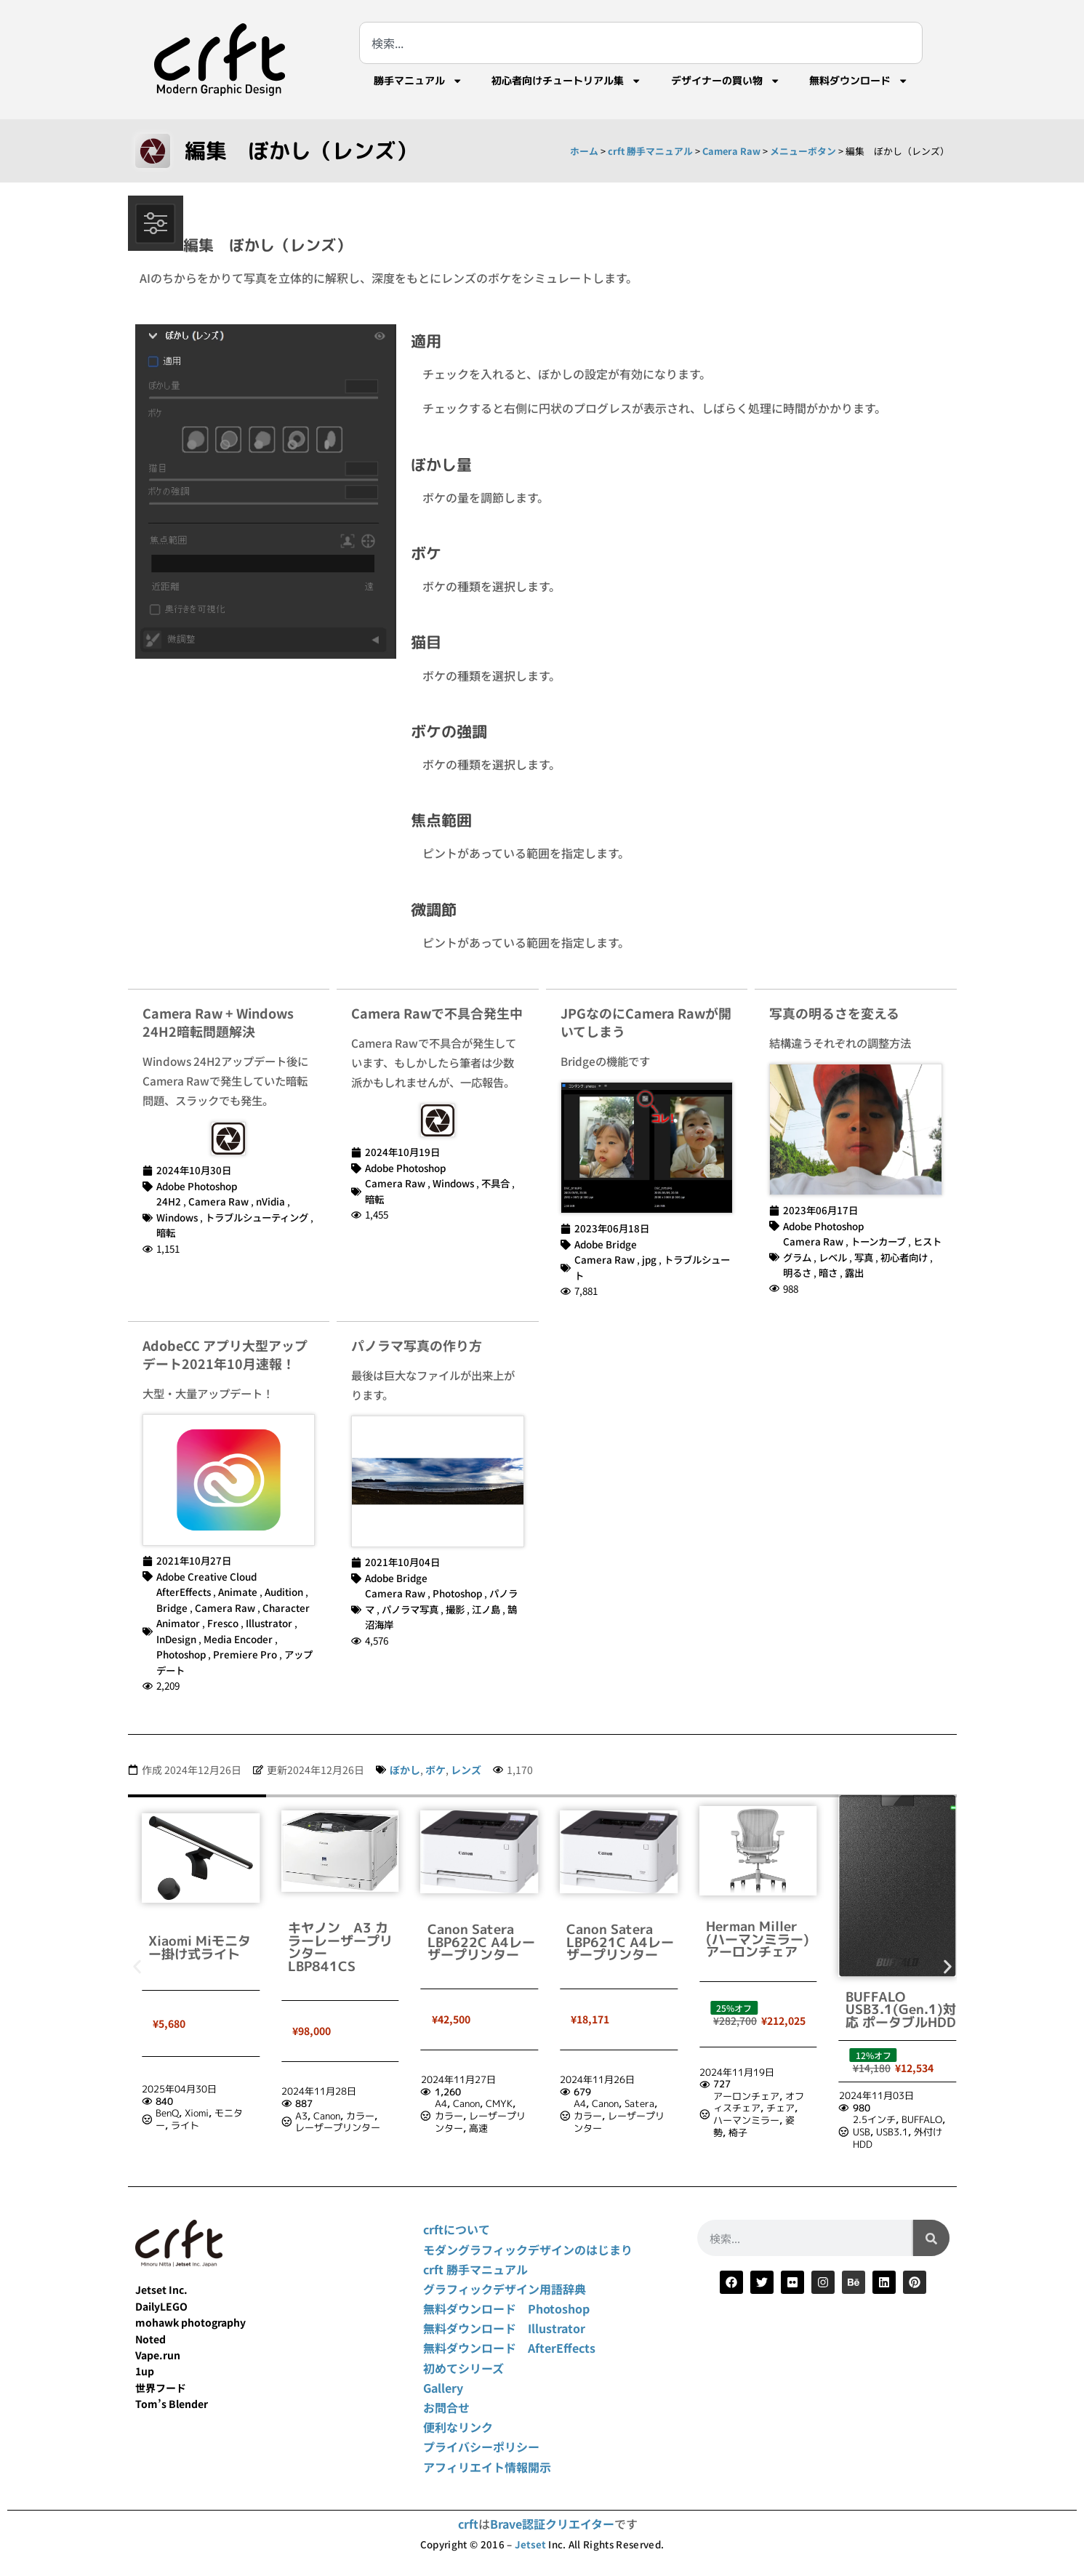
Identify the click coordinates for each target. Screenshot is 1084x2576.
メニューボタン (803, 151)
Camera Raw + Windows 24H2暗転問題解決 (218, 1021)
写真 (863, 1257)
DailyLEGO (161, 2306)
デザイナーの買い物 (725, 80)
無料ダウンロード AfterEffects (509, 2347)
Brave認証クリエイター (552, 2523)
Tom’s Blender (171, 2403)
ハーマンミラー (886, 2120)
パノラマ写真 (410, 1609)
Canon (466, 2115)
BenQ (306, 2112)
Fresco (222, 1623)
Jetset (530, 2544)
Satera (779, 2103)
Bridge (172, 1607)
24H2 (168, 1201)
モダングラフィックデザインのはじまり (528, 2249)
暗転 (165, 1232)
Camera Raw (731, 151)
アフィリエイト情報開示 (487, 2467)
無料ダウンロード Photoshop (506, 2308)
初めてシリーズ (463, 2368)
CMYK (638, 2103)
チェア (920, 2107)
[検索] (931, 2238)
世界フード (160, 2387)
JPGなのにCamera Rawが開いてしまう (646, 1021)
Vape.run (157, 2355)
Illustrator (269, 1623)
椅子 (877, 2132)
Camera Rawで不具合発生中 (437, 1012)
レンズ (466, 1769)
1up (144, 2371)
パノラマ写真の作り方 (416, 1345)
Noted (150, 2339)
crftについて (456, 2229)
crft (468, 2523)
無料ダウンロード (858, 80)
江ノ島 (486, 1609)
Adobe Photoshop (196, 1186)
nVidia (270, 1201)
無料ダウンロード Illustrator (504, 2328)
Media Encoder (238, 1639)
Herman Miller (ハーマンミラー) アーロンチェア (897, 1939)
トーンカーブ (878, 1241)
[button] (137, 1967)
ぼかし (405, 1769)
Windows (177, 1217)
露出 (854, 1272)
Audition (284, 1591)
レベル (833, 1257)
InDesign (176, 1639)
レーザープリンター (477, 2127)
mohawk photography (190, 2322)
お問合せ (446, 2407)
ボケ (435, 1769)
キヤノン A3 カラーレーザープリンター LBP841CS (479, 1947)
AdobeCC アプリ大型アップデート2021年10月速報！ (225, 1354)
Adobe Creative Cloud (206, 1576)
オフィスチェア (898, 2102)
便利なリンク (458, 2427)
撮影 (455, 1609)
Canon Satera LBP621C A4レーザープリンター (760, 1942)
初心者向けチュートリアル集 (566, 80)
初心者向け (904, 1257)
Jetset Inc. (161, 2289)
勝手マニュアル (418, 80)
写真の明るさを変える (834, 1012)
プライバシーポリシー (481, 2446)
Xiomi (336, 2112)
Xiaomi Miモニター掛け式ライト (339, 1947)
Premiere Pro (245, 1654)
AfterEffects (183, 1591)
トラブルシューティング (256, 1217)
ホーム (584, 151)
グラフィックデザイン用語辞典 (504, 2289)
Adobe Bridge (605, 1244)
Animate (237, 1591)
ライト (324, 2125)
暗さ (828, 1272)
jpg (649, 1259)
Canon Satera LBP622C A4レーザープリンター (620, 1942)
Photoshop (181, 1654)
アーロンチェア (886, 2096)
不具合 (495, 1183)
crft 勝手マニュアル (650, 151)
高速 (617, 2128)
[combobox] (641, 43)
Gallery (443, 2387)
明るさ (797, 1272)
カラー (500, 2115)
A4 (580, 2103)
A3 (441, 2115)
